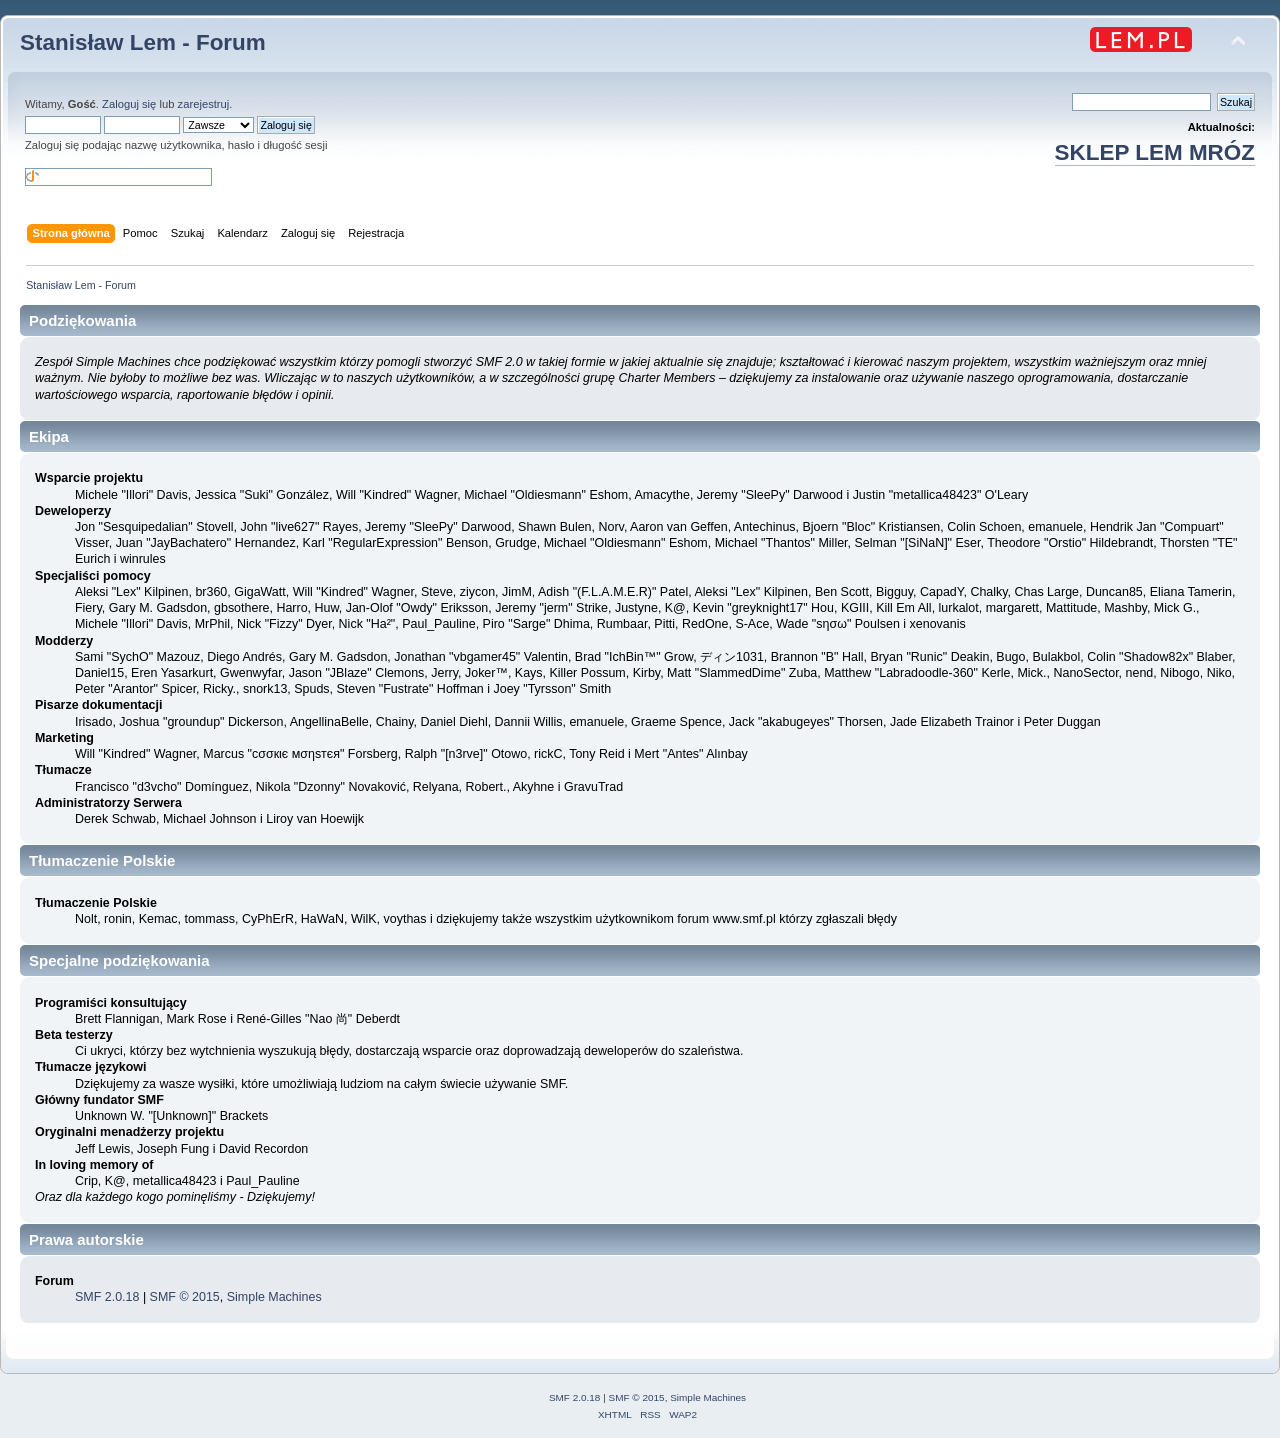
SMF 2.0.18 (107, 1297)
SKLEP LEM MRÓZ (1155, 152)
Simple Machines (274, 1297)
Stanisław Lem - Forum (143, 42)
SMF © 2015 (185, 1297)
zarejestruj (204, 104)
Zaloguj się (129, 104)
